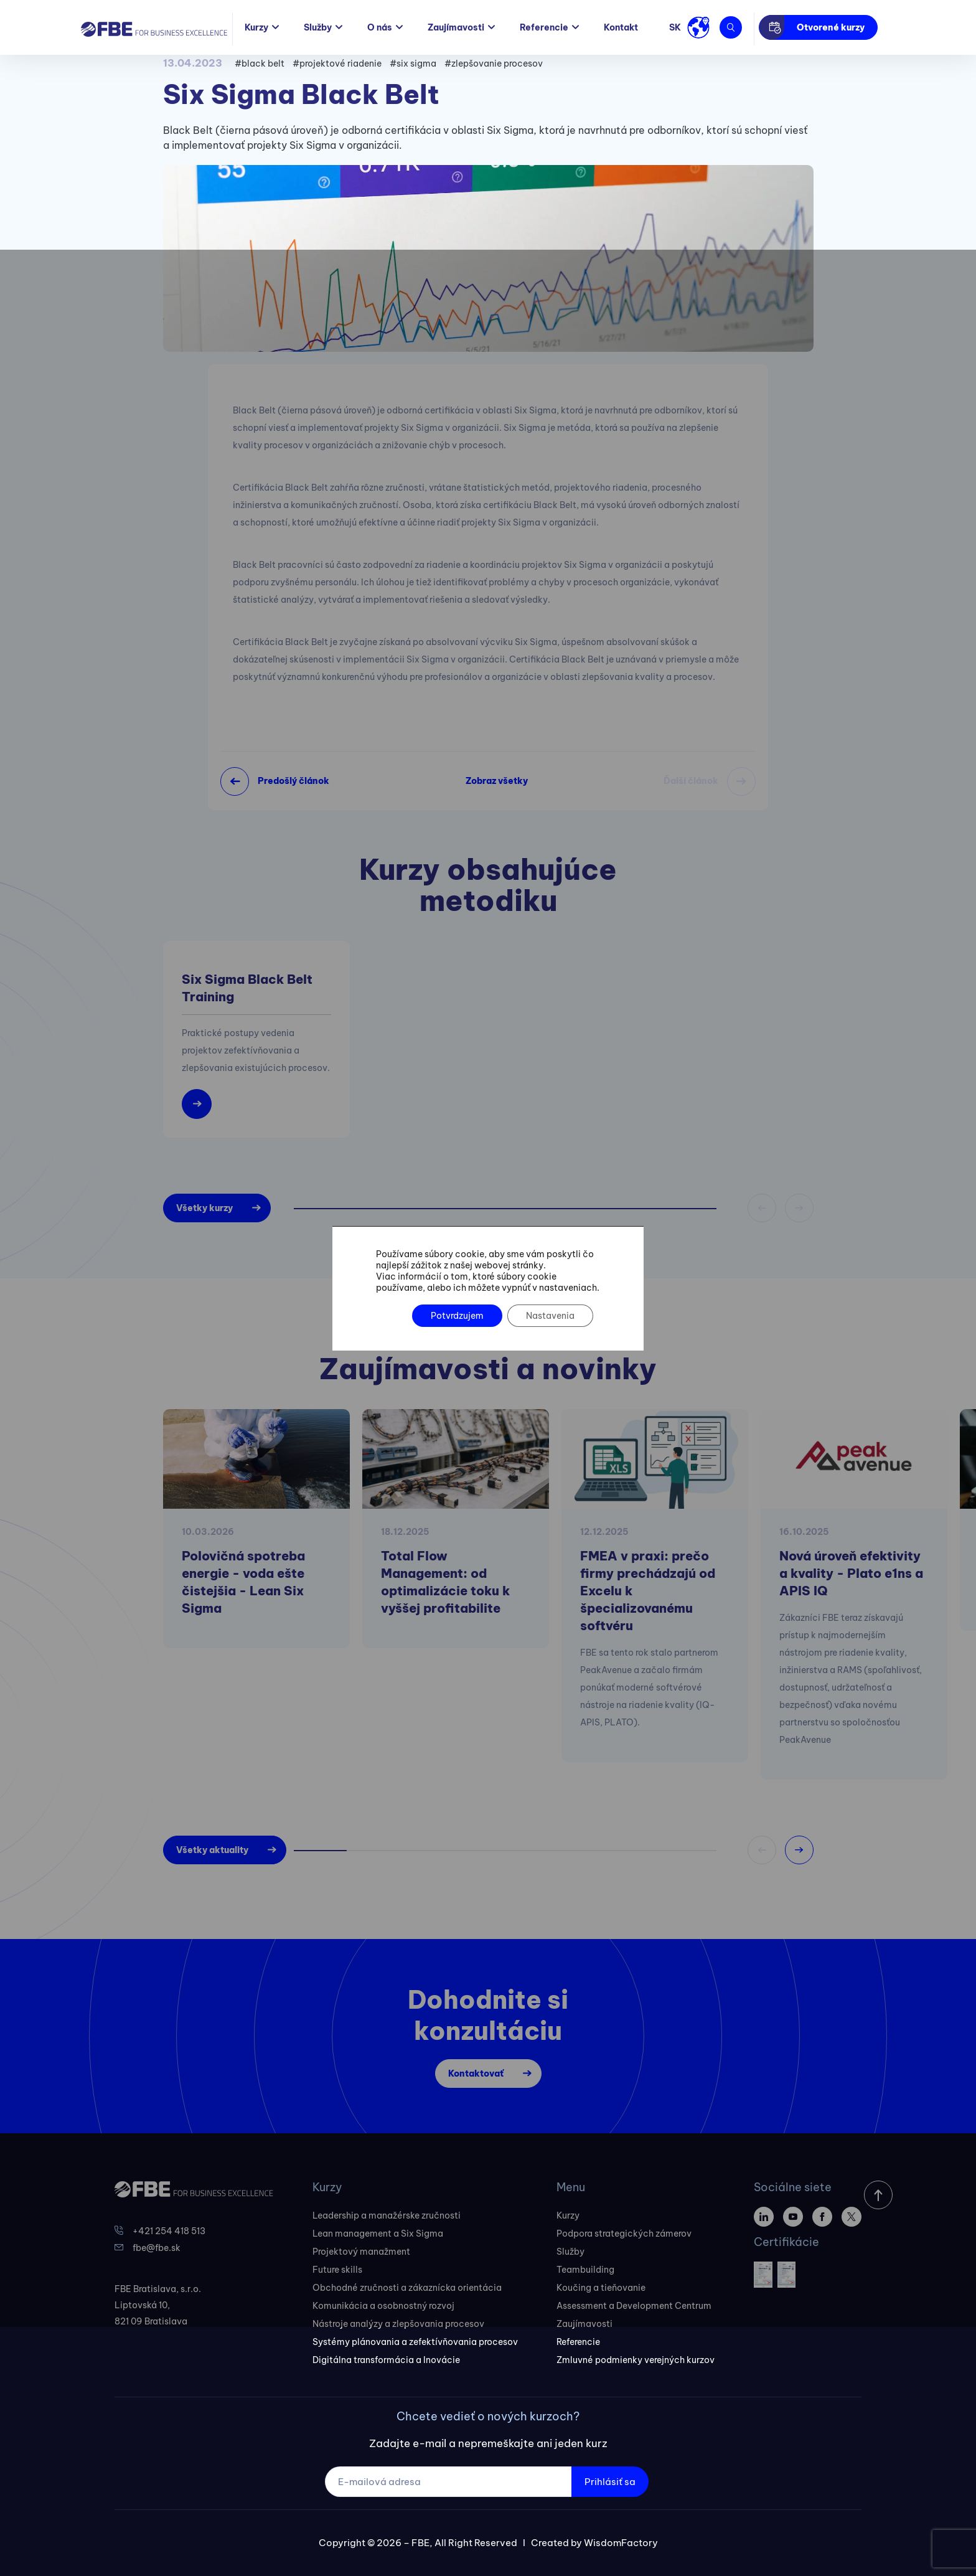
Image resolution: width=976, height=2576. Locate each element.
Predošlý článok (293, 780)
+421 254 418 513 (169, 2231)
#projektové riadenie (337, 63)
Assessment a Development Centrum (633, 2305)
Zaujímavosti (456, 27)
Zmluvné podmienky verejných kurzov (635, 2360)
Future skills (337, 2269)
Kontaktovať (476, 2073)
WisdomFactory (621, 2543)
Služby (318, 27)
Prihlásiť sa (610, 2482)
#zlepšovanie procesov (493, 63)
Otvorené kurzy (831, 27)
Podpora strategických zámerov (624, 2233)
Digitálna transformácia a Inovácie (386, 2360)
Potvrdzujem (457, 1315)
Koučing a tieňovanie (600, 2287)
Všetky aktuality (212, 1850)
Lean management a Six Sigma (377, 2233)
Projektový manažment (361, 2251)
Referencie (544, 27)
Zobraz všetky (497, 780)
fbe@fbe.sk (157, 2247)
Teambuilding (585, 2269)
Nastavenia (550, 1315)
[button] (799, 1850)
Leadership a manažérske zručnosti (386, 2215)
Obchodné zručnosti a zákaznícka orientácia (407, 2287)
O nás (379, 27)
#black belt (259, 63)
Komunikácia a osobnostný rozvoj (383, 2305)
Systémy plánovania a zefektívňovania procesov (415, 2341)
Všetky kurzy (204, 1208)
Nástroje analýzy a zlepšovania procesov (398, 2323)
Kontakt (621, 27)
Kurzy (256, 27)
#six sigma (413, 63)
